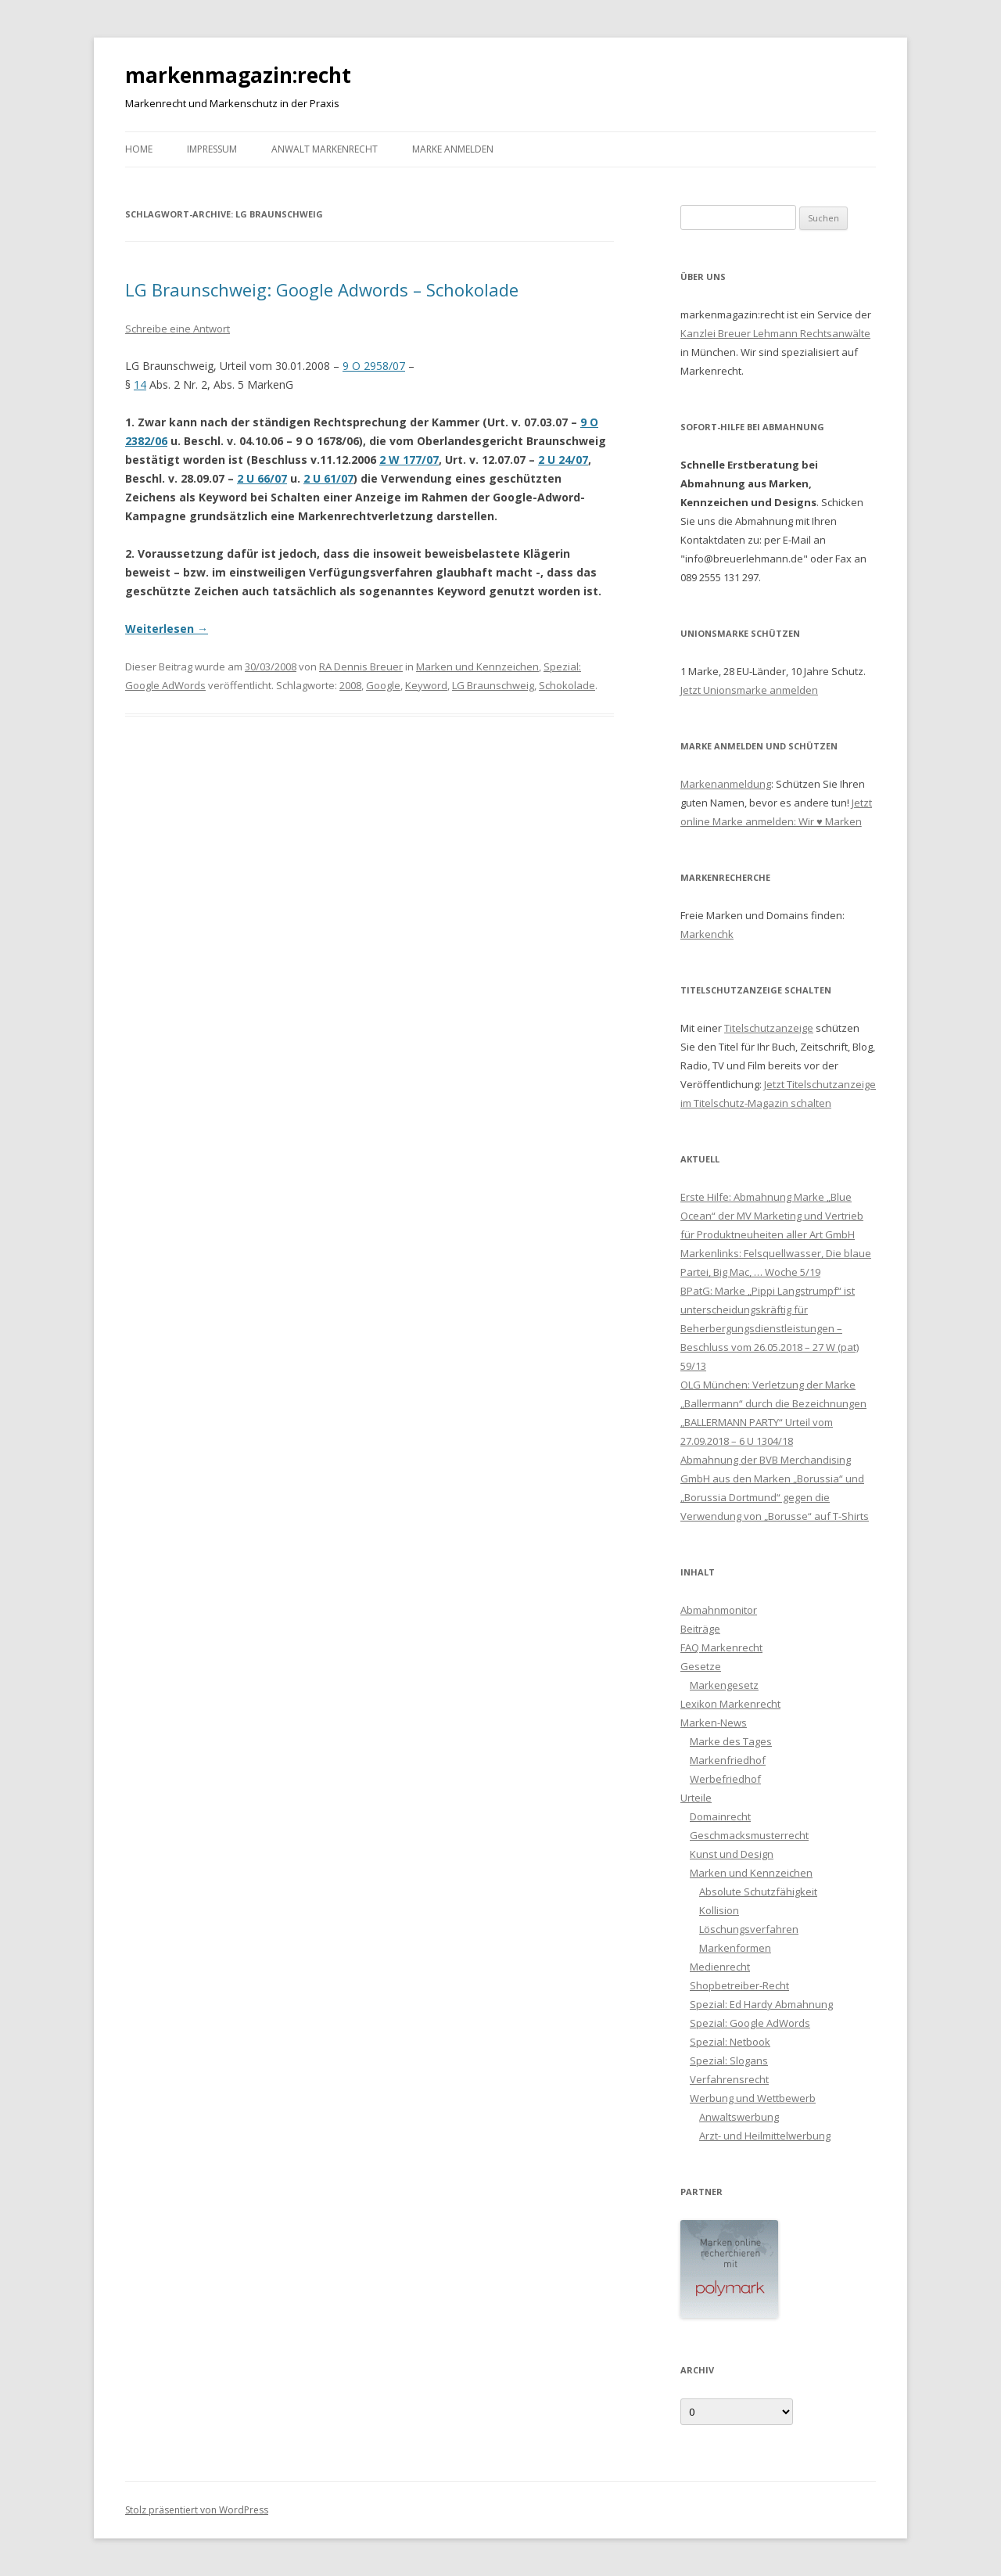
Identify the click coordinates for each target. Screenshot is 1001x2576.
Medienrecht (720, 1967)
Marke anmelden (452, 149)
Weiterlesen (166, 628)
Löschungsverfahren (748, 1929)
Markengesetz (724, 1685)
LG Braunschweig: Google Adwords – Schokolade (321, 289)
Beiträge (700, 1629)
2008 (350, 685)
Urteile (696, 1798)
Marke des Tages (731, 1741)
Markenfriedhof (728, 1760)
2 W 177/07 (409, 459)
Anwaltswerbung (739, 2117)
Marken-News (713, 1723)
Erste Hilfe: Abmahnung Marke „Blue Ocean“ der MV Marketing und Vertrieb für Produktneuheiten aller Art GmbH (771, 1215)
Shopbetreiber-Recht (739, 1985)
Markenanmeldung (725, 784)
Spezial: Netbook (730, 2042)
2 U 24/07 (563, 459)
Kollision (719, 1910)
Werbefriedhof (725, 1779)
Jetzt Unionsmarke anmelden (749, 690)
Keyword (426, 685)
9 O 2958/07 (374, 365)
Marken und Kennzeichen (477, 666)
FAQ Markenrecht (721, 1647)
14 (140, 384)
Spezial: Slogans (729, 2060)
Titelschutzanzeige (768, 1028)
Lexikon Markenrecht (730, 1704)
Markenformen (735, 1948)
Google (383, 685)
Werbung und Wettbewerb (753, 2098)
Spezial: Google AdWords (750, 2023)
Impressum (212, 149)
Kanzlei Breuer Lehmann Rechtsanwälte (775, 333)
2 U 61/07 (328, 478)
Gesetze (700, 1666)
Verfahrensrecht (729, 2079)
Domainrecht (720, 1816)
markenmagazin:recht (238, 75)
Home (138, 149)
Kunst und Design (731, 1854)
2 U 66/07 (262, 478)
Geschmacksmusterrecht (749, 1835)
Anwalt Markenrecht (324, 149)
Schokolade (567, 685)
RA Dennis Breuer (361, 666)
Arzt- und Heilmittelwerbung (765, 2136)
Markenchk (707, 934)
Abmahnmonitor (718, 1610)
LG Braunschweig (493, 685)
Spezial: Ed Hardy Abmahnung (761, 2004)
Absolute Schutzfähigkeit (758, 1891)
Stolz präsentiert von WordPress (196, 2510)
